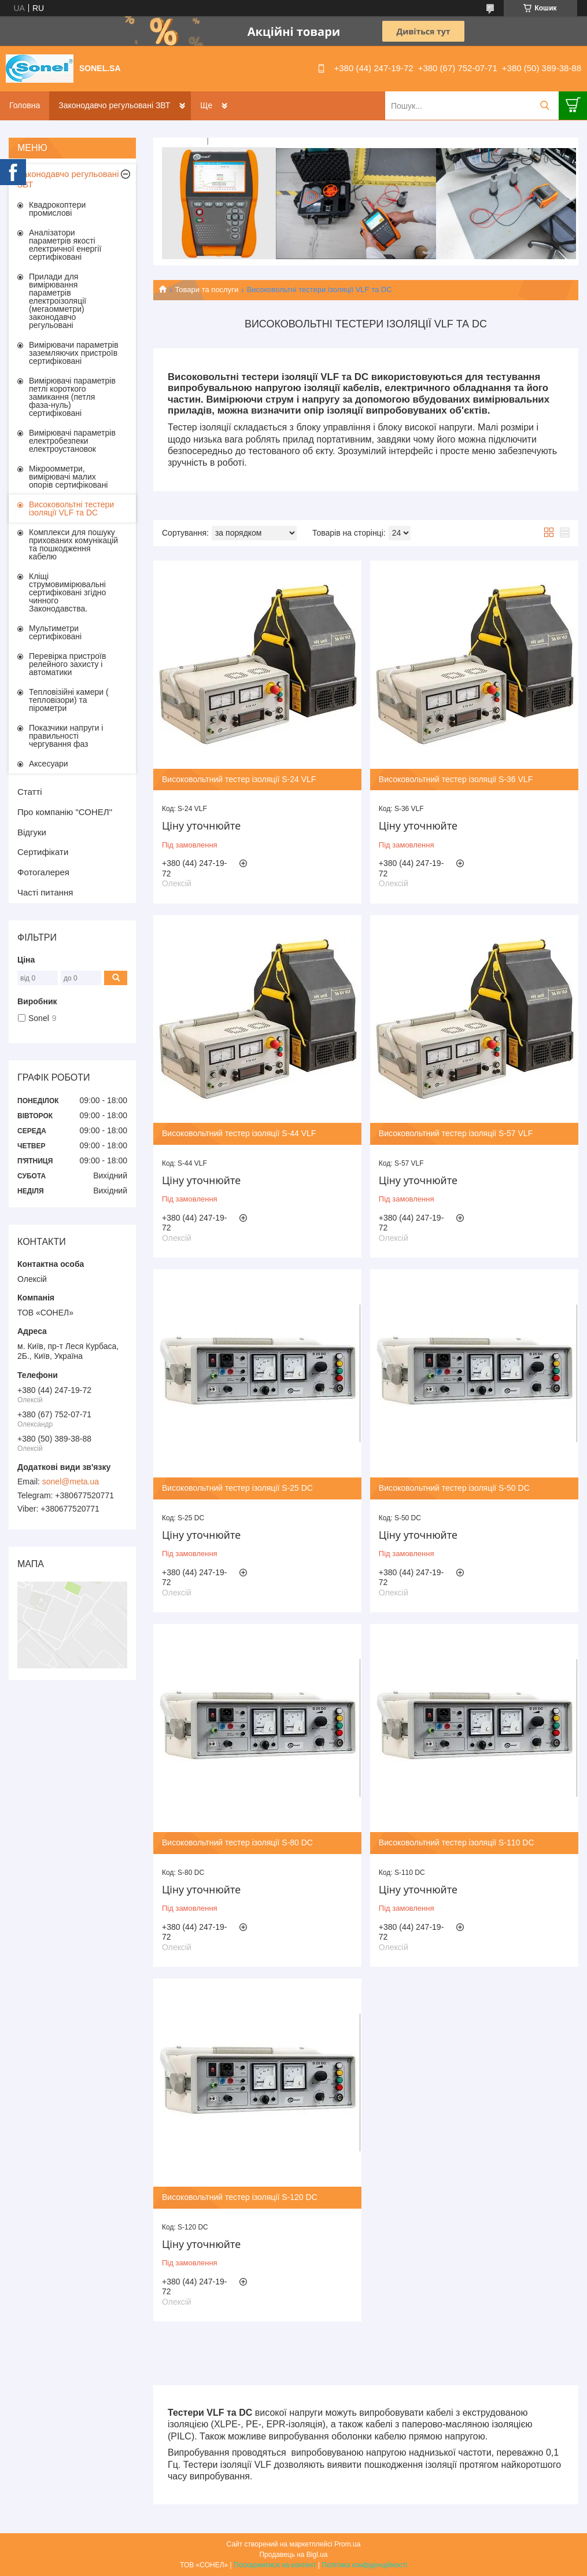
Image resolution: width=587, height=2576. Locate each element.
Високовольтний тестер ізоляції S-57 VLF (456, 1133)
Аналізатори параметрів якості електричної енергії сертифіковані (65, 244)
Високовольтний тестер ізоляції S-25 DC (237, 1487)
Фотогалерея (43, 872)
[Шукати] (544, 105)
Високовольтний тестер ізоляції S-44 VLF (239, 1133)
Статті (29, 792)
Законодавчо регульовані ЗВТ (114, 105)
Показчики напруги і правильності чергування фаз (66, 736)
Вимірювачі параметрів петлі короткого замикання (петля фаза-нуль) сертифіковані (72, 397)
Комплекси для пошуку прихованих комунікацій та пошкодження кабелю (73, 544)
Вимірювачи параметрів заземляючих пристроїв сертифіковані (74, 353)
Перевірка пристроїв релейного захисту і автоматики (67, 664)
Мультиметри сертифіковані (55, 632)
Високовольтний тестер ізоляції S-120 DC (240, 2197)
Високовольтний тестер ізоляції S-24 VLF (239, 779)
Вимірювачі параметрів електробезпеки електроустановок (72, 441)
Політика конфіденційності (364, 2565)
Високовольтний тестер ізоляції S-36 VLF (456, 779)
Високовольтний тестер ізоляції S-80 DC (237, 1842)
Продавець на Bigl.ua (293, 2555)
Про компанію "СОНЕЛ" (64, 812)
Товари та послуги (206, 289)
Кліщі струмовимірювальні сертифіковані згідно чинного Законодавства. (67, 592)
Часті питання (45, 892)
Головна (24, 105)
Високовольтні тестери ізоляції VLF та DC (71, 508)
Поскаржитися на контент (275, 2565)
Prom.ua (347, 2544)
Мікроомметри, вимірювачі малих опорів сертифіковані (68, 476)
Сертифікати (42, 852)
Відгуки (31, 832)
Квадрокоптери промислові (57, 209)
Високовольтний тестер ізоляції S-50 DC (454, 1487)
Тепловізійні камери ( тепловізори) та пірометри (69, 700)
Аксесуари (48, 763)
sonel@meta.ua (70, 1481)
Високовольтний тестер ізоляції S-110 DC (456, 1842)
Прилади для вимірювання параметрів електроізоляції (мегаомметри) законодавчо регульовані (57, 301)
